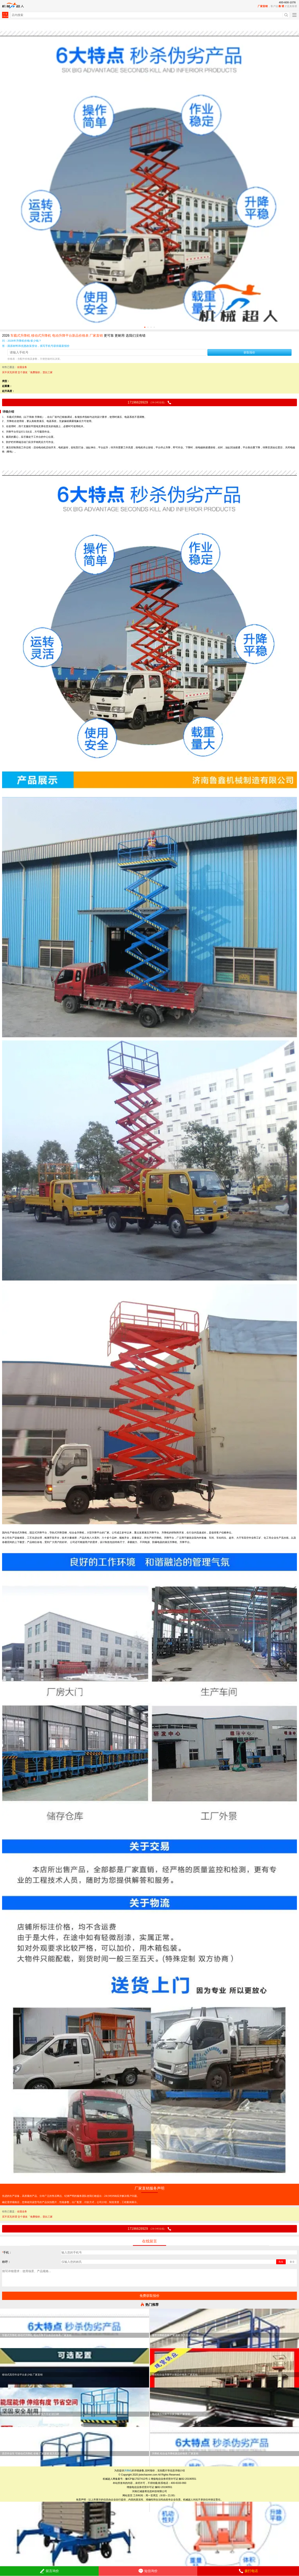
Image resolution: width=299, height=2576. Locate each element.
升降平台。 (186, 1542)
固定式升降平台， (39, 1532)
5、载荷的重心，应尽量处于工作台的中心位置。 (29, 436)
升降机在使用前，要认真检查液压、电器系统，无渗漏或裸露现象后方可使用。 (50, 421)
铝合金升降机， (78, 1532)
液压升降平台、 (153, 1532)
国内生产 (7, 1532)
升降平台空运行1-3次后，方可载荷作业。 (29, 431)
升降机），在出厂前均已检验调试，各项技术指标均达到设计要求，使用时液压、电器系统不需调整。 (91, 417)
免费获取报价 (149, 2295)
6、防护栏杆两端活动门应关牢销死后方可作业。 (29, 442)
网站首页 (127, 2495)
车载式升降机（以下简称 (20, 417)
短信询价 (148, 2571)
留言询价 (49, 2571)
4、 (4, 431)
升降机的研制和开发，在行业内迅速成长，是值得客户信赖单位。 (198, 1532)
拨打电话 (248, 2571)
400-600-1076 (287, 2)
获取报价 (249, 352)
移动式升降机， (20, 1532)
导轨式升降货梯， (59, 1532)
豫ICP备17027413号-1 (137, 2478)
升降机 (128, 2470)
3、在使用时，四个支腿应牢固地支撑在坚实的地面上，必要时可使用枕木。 (44, 426)
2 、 (4, 421)
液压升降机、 (172, 1542)
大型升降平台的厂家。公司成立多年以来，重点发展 (115, 1532)
